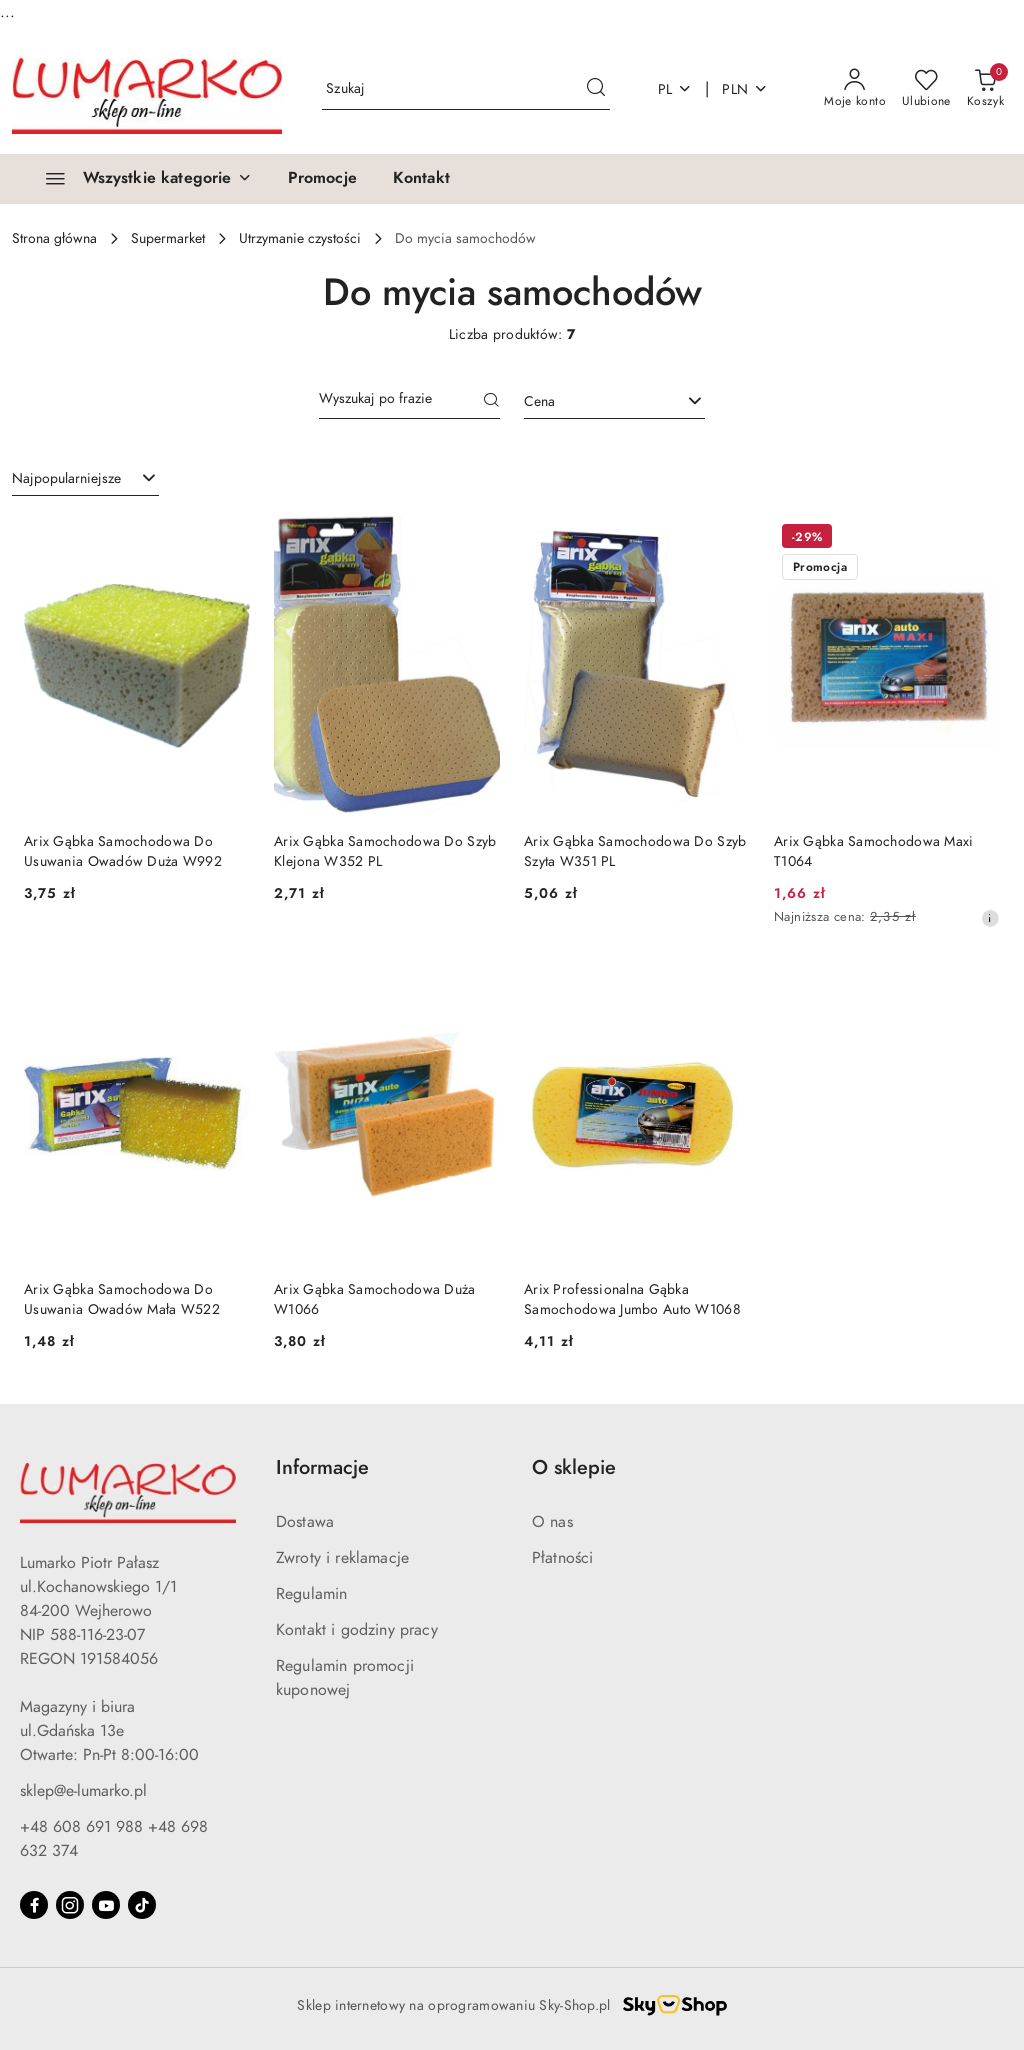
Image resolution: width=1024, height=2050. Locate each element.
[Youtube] (106, 1905)
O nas (552, 1522)
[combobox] (614, 402)
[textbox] (589, 401)
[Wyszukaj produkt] (466, 89)
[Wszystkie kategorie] (140, 179)
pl (675, 89)
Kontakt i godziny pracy (357, 1630)
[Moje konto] (855, 89)
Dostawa (305, 1522)
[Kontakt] (421, 179)
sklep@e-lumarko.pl (83, 1791)
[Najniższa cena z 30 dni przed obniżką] (990, 918)
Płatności (562, 1558)
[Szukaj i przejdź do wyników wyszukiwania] (596, 89)
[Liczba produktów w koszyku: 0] (985, 89)
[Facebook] (34, 1905)
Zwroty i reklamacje (342, 1558)
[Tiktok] (142, 1905)
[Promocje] (322, 179)
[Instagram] (70, 1905)
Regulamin (311, 1594)
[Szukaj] (492, 402)
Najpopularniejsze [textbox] (66, 478)
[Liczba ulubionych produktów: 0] (926, 89)
